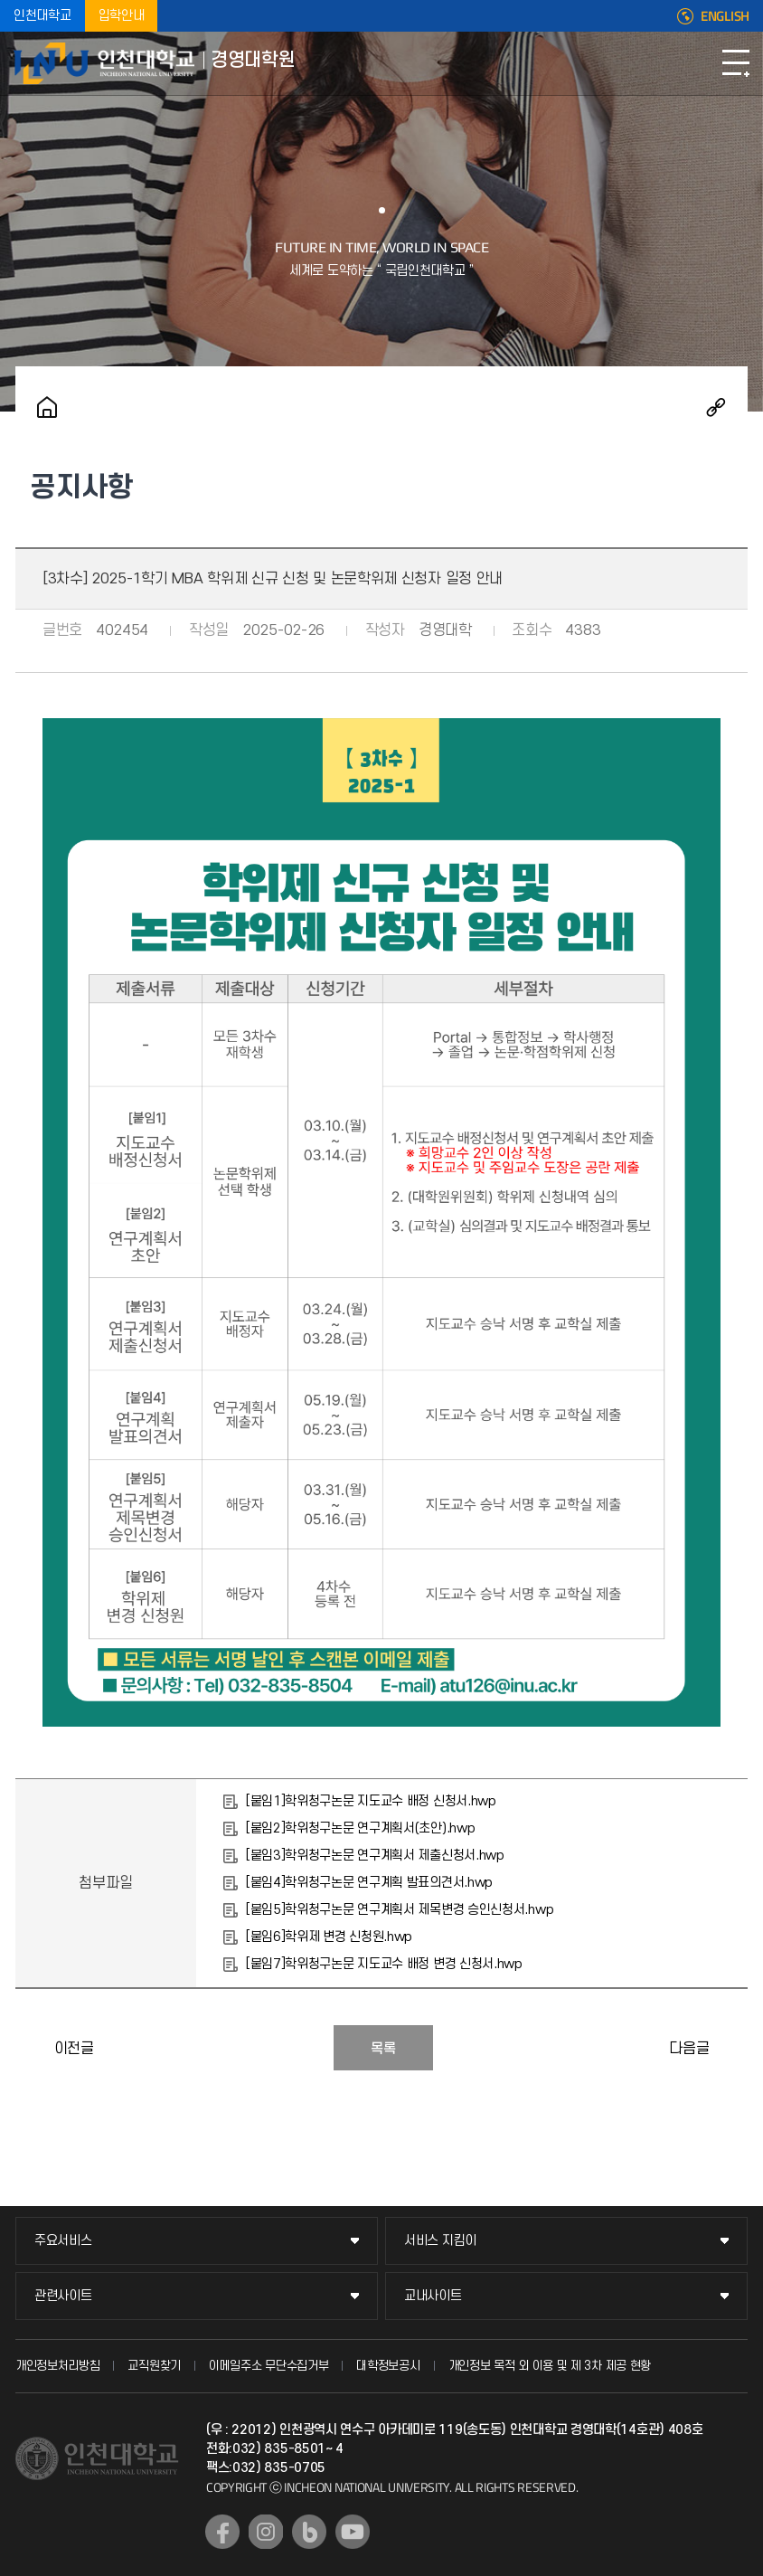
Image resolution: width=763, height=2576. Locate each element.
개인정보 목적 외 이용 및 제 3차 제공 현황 (550, 2365)
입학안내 (122, 16)
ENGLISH (725, 16)
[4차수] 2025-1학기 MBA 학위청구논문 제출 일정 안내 (729, 2048)
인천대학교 (42, 16)
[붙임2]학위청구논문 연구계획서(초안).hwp (361, 1828)
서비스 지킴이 (440, 2241)
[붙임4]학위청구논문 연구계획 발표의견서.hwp (369, 1882)
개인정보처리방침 (57, 2365)
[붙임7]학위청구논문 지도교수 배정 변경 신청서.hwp (384, 1964)
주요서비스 (63, 2241)
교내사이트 (433, 2296)
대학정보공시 (387, 2365)
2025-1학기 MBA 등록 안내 (33, 2048)
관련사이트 (63, 2296)
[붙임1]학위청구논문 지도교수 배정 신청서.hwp (371, 1801)
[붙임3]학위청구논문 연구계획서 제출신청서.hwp (375, 1855)
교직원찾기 (154, 2365)
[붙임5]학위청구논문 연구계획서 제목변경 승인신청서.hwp (399, 1910)
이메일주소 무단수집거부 (268, 2365)
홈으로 (47, 407)
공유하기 (716, 407)
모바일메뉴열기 (736, 63)
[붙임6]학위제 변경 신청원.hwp (329, 1937)
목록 (383, 2049)
